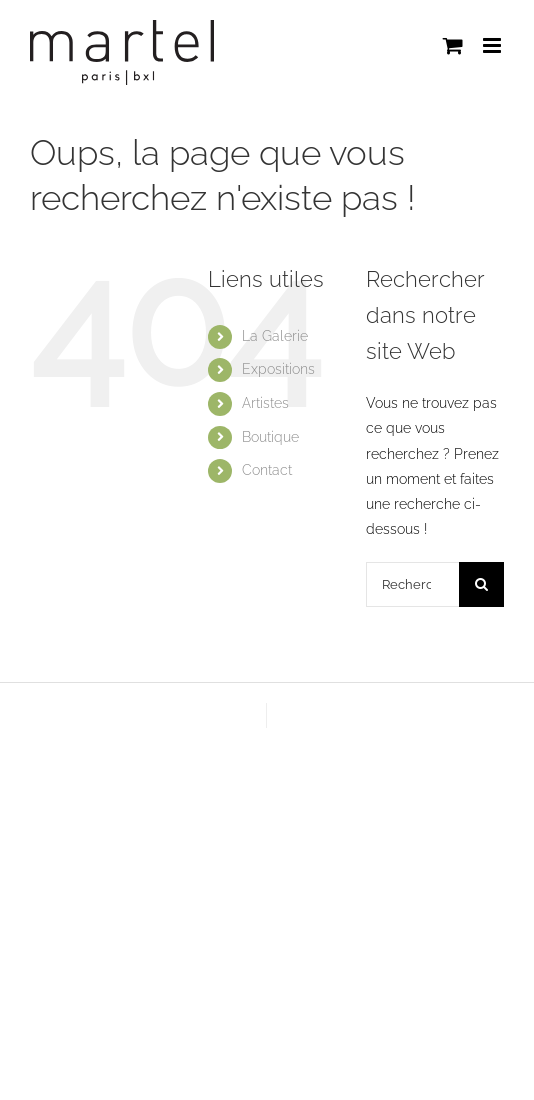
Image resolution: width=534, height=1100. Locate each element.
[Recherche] (481, 584)
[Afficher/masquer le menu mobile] (493, 45)
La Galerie (275, 336)
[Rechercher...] (412, 584)
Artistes (265, 403)
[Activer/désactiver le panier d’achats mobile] (453, 45)
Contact (267, 470)
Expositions (278, 369)
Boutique (270, 437)
